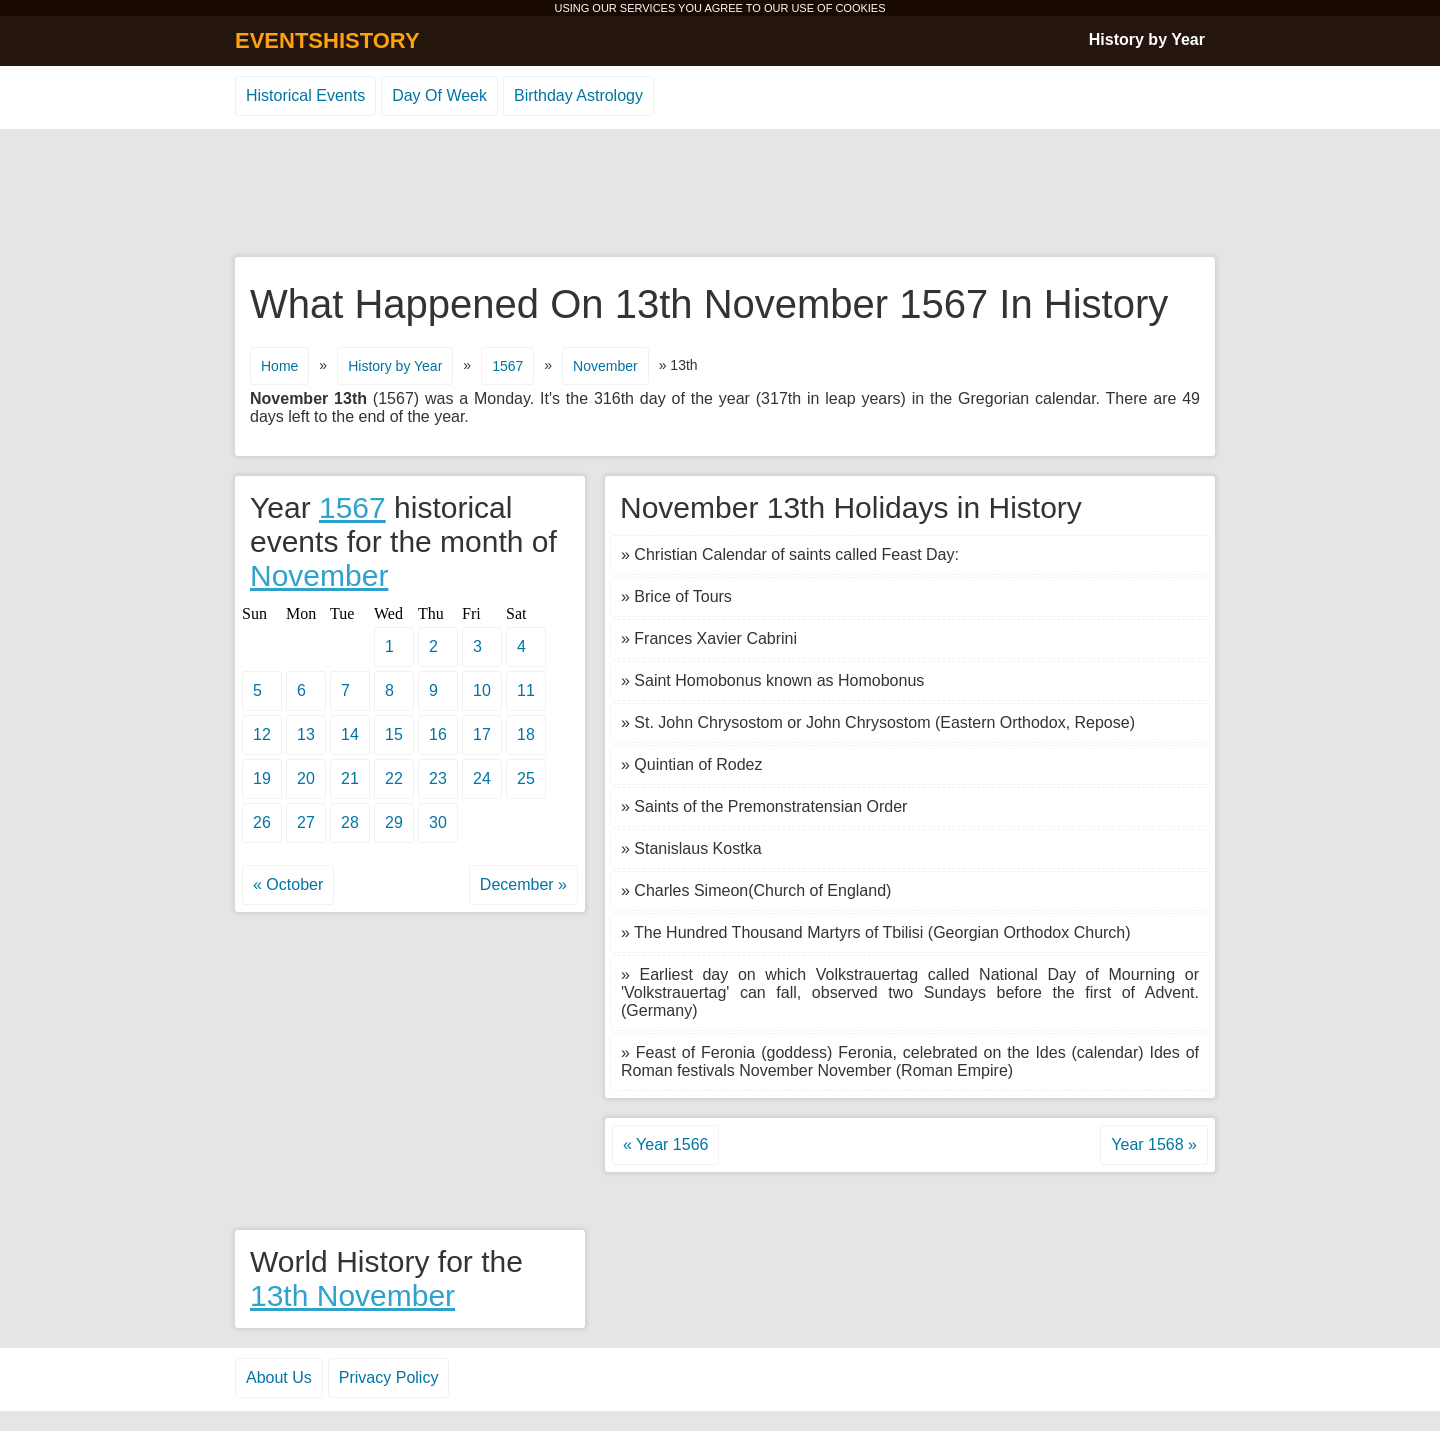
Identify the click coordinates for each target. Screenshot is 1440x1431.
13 (306, 734)
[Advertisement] (720, 194)
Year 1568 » (1154, 1144)
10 (482, 690)
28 (350, 822)
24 (482, 778)
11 (526, 690)
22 (394, 778)
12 (262, 734)
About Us (279, 1377)
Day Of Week (439, 95)
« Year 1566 (665, 1144)
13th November (352, 1295)
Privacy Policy (389, 1377)
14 (350, 734)
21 (350, 778)
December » (523, 884)
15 (394, 734)
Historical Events (305, 95)
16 (438, 734)
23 (438, 778)
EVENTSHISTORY (327, 40)
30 (438, 822)
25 (526, 778)
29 (394, 822)
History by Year (1147, 39)
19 (262, 778)
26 (262, 822)
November (605, 366)
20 (306, 778)
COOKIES (860, 8)
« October (288, 884)
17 (482, 734)
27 (306, 822)
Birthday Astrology (578, 95)
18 (526, 734)
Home (279, 366)
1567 (507, 366)
